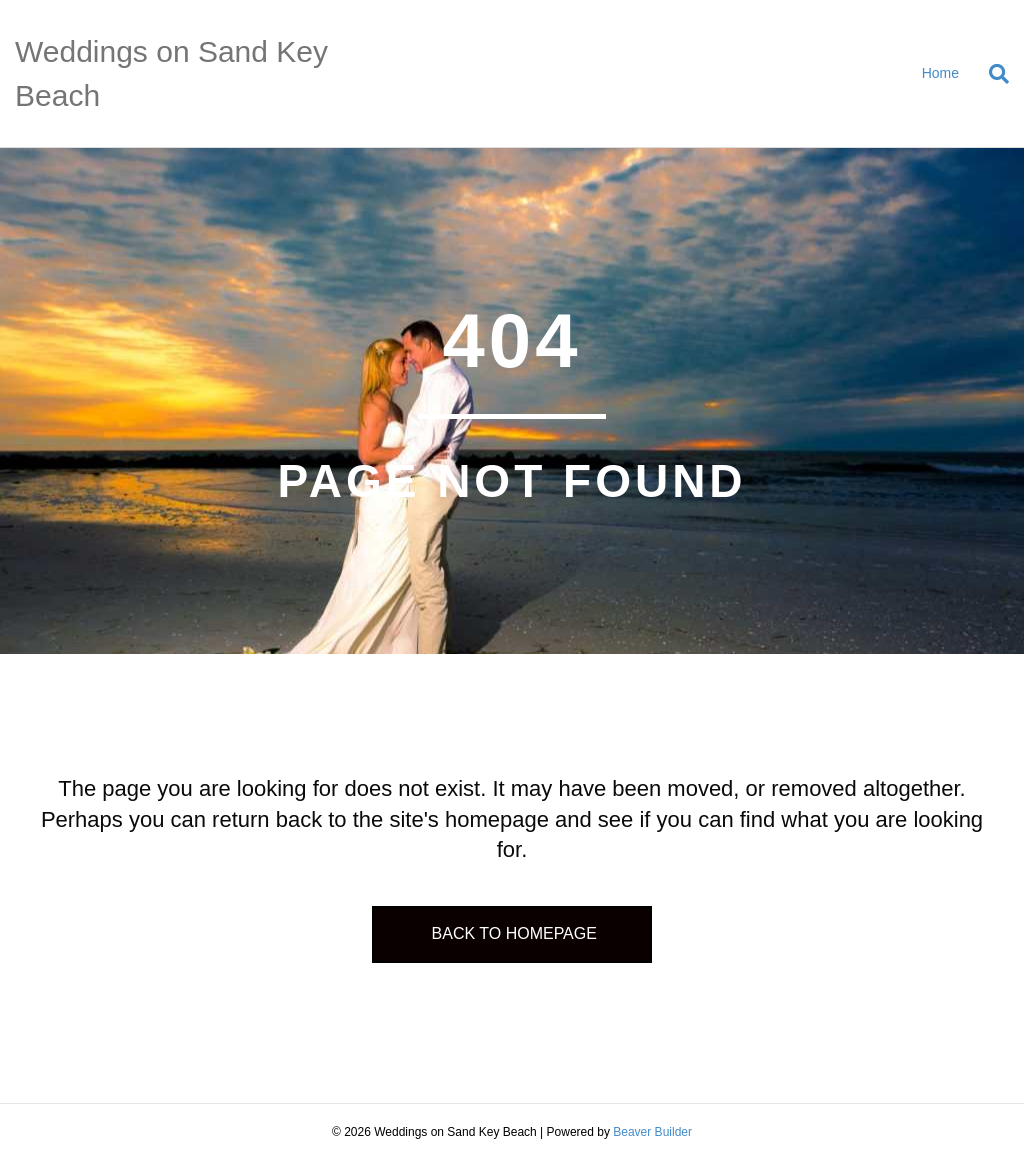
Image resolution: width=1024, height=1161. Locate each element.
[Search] (991, 74)
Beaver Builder (652, 1132)
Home (940, 73)
